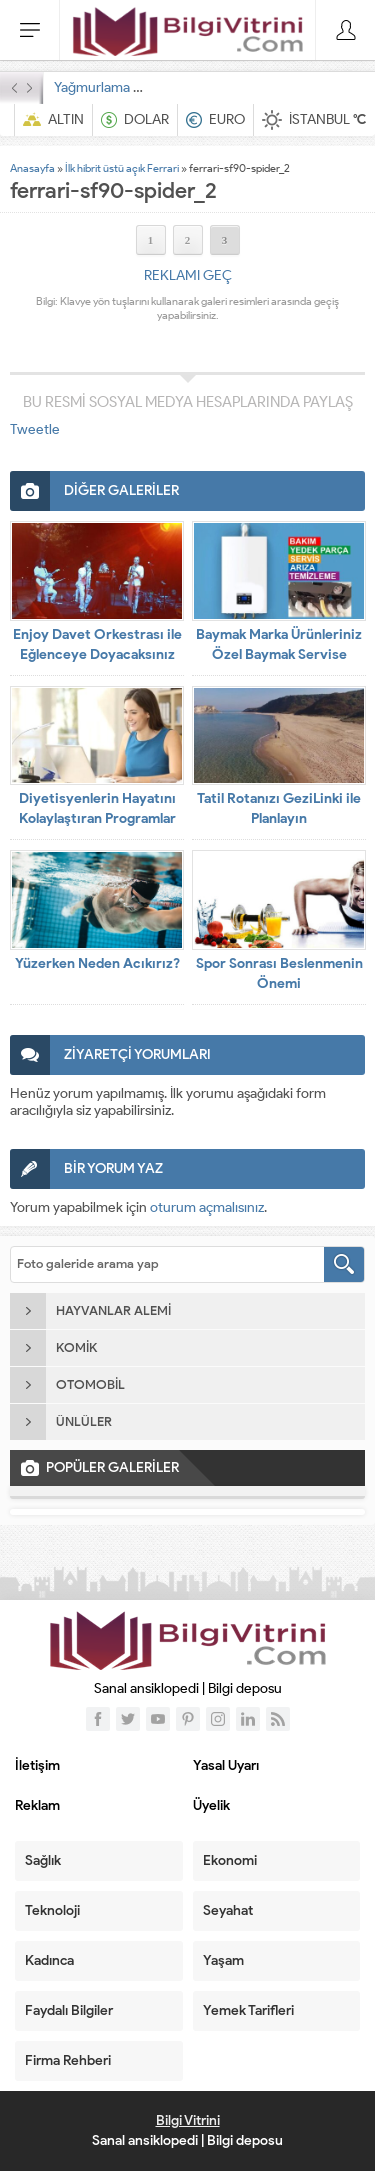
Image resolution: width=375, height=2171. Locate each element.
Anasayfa (32, 168)
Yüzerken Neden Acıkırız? (97, 963)
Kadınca (49, 1960)
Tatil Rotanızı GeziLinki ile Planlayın (279, 808)
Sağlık (43, 1860)
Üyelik (211, 1805)
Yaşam (223, 1960)
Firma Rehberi (68, 2060)
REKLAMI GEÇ (188, 275)
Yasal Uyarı (226, 1765)
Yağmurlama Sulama (116, 87)
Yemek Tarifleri (248, 2010)
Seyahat (228, 1910)
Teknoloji (52, 1910)
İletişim (37, 1765)
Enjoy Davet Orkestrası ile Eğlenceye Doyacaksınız (97, 644)
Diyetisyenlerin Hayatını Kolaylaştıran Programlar (97, 808)
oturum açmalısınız (207, 1207)
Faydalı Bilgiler (69, 2010)
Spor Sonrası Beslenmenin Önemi (279, 973)
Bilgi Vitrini (188, 2120)
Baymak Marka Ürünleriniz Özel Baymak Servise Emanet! (279, 654)
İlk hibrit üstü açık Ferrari (122, 168)
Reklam (37, 1805)
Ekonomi (230, 1860)
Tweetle (35, 429)
